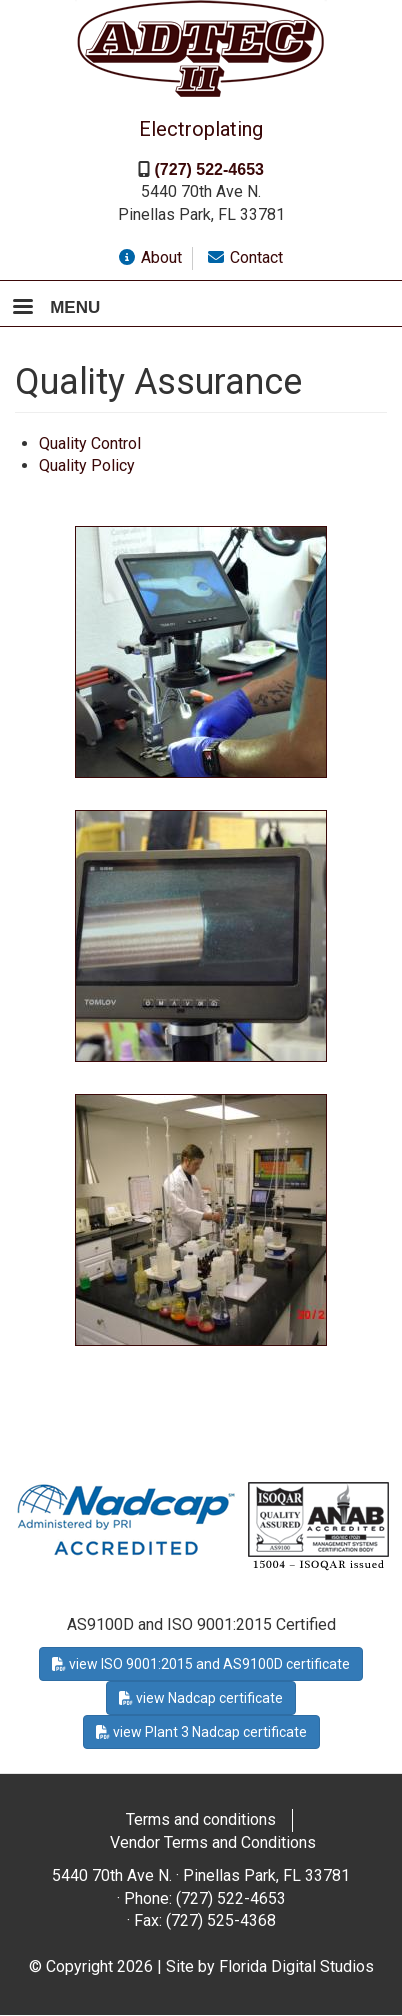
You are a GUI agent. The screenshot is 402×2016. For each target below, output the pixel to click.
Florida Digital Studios (296, 1966)
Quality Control (90, 443)
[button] (201, 650)
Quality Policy (87, 465)
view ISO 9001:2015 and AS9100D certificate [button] (201, 1664)
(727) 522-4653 (209, 169)
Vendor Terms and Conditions (213, 1842)
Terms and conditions (201, 1819)
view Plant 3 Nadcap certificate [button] (201, 1732)
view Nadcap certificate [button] (201, 1698)
